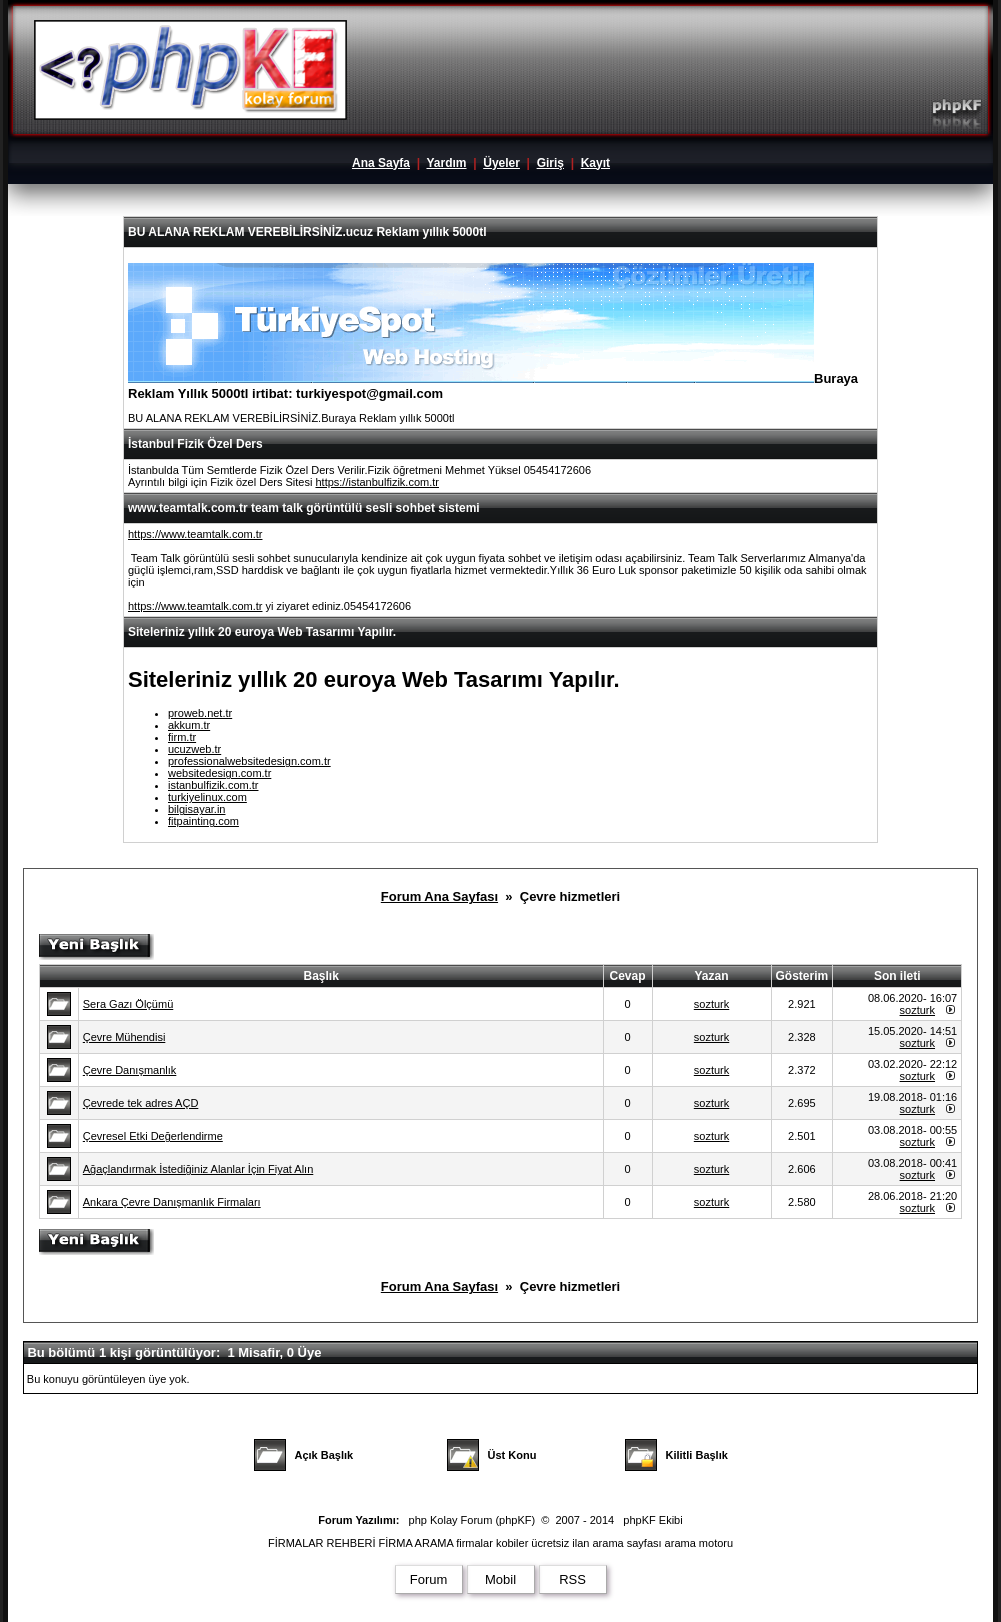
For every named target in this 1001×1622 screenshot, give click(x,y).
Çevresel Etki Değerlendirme (153, 1136)
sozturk (711, 1004)
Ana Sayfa (381, 163)
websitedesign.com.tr (219, 773)
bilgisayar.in (196, 809)
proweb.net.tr (200, 713)
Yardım (446, 163)
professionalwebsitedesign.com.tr (249, 761)
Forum (429, 1579)
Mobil (500, 1579)
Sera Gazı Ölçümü (128, 1004)
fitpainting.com (203, 821)
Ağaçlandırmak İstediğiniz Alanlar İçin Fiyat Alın (198, 1169)
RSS (572, 1579)
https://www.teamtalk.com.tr (195, 534)
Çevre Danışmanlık (130, 1070)
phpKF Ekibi (652, 1520)
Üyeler (501, 163)
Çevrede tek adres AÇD (141, 1103)
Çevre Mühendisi (124, 1037)
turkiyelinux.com (207, 797)
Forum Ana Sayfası (439, 896)
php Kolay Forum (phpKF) (472, 1520)
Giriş (550, 163)
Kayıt (595, 163)
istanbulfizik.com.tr (213, 785)
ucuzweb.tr (194, 749)
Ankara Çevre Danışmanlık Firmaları (172, 1202)
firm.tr (182, 737)
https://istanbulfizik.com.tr (377, 482)
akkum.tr (189, 725)
